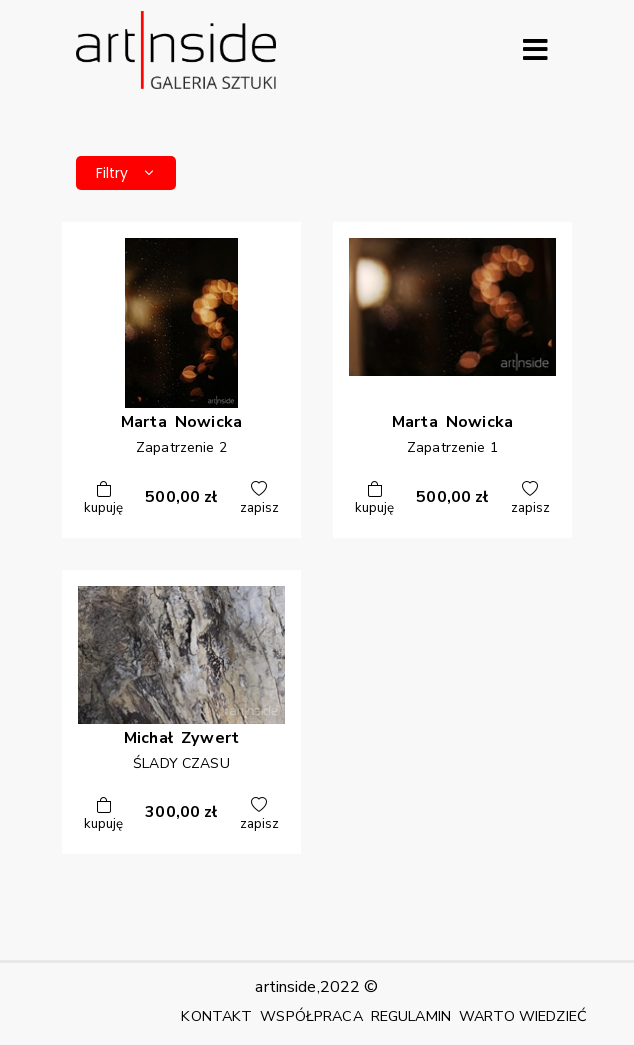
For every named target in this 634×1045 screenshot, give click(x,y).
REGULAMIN (411, 1016)
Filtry (126, 173)
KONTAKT (216, 1016)
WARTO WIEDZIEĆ (523, 1016)
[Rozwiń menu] (535, 50)
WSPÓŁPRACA (311, 1016)
